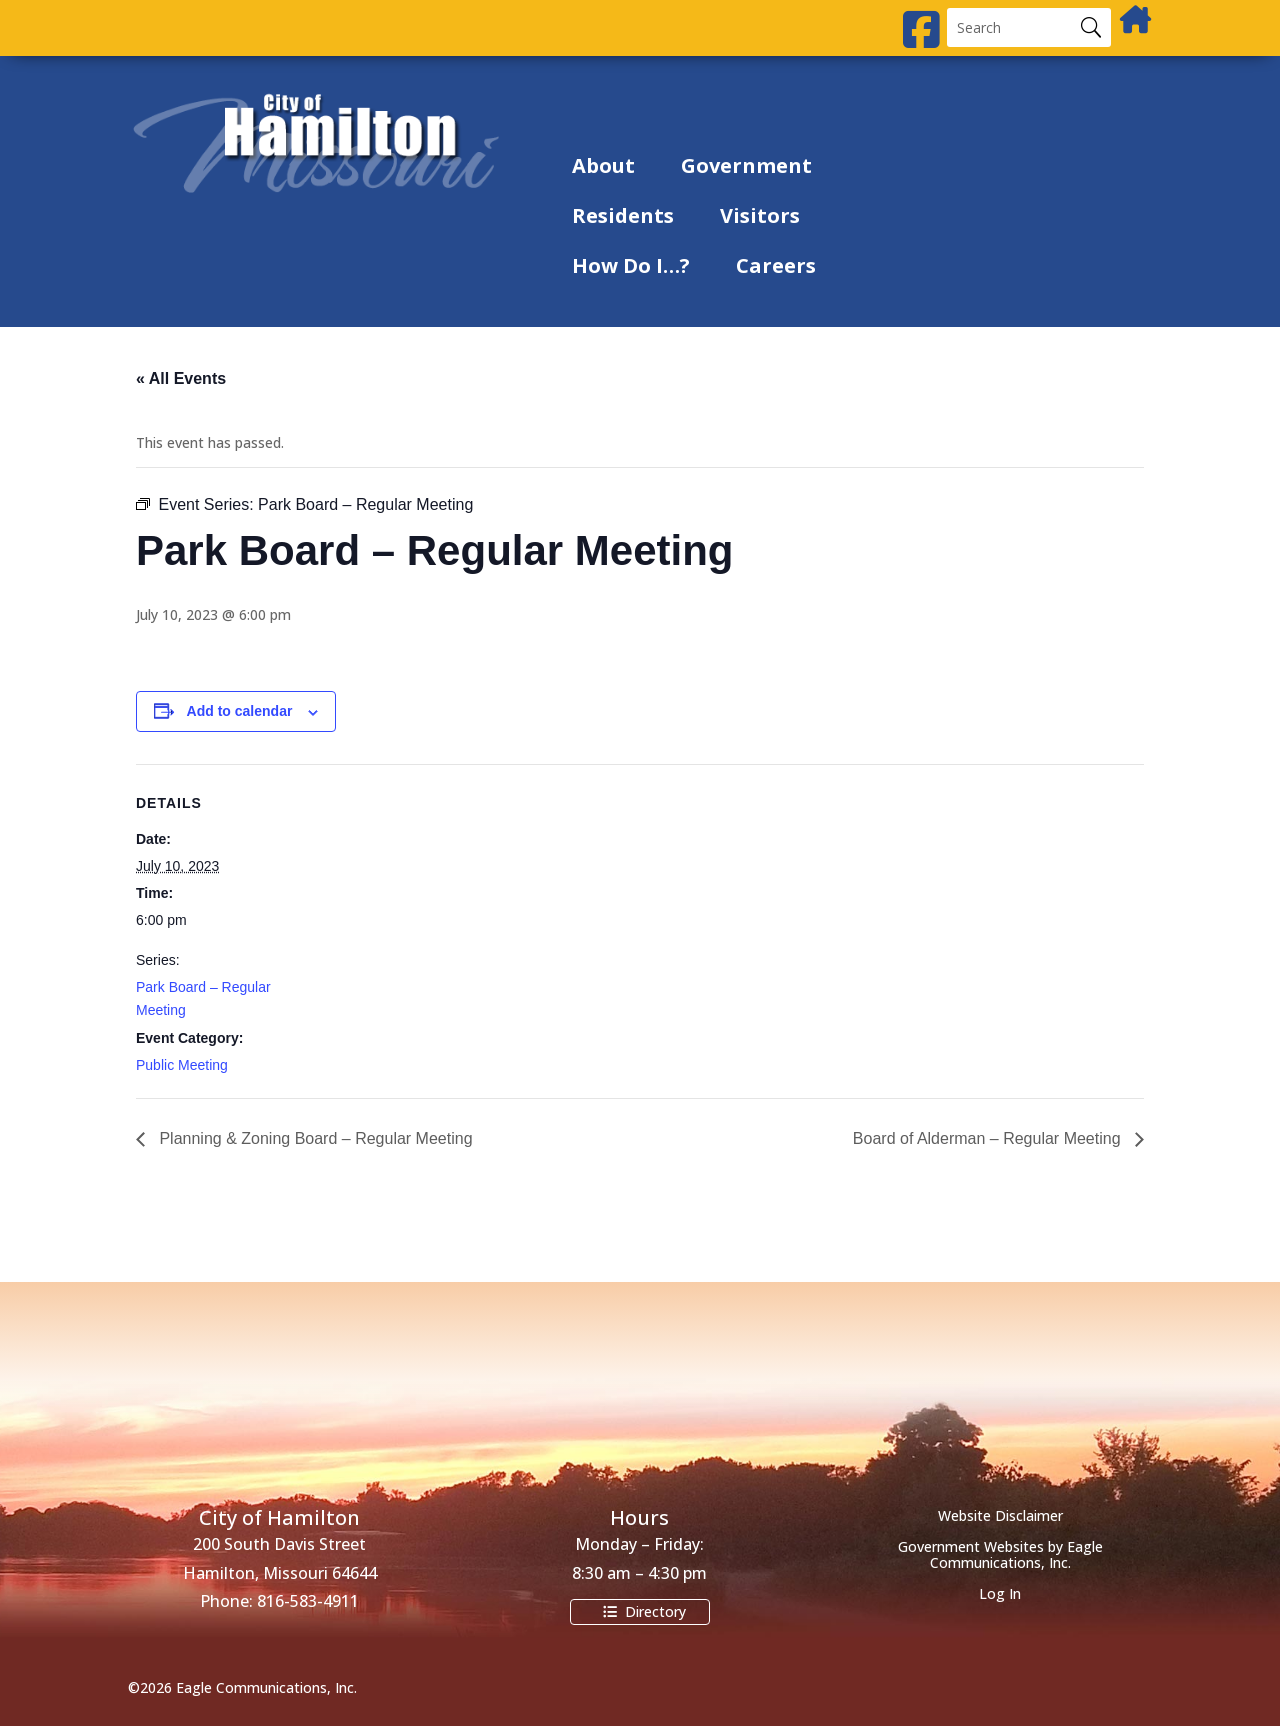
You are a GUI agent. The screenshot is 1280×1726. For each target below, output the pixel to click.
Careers (776, 265)
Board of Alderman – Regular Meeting (989, 1138)
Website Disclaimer (1000, 1515)
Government (746, 165)
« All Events (181, 378)
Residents (623, 215)
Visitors (760, 215)
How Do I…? (631, 265)
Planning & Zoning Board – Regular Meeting (314, 1138)
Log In (1000, 1593)
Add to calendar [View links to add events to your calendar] (240, 711)
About (603, 165)
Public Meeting (182, 1065)
